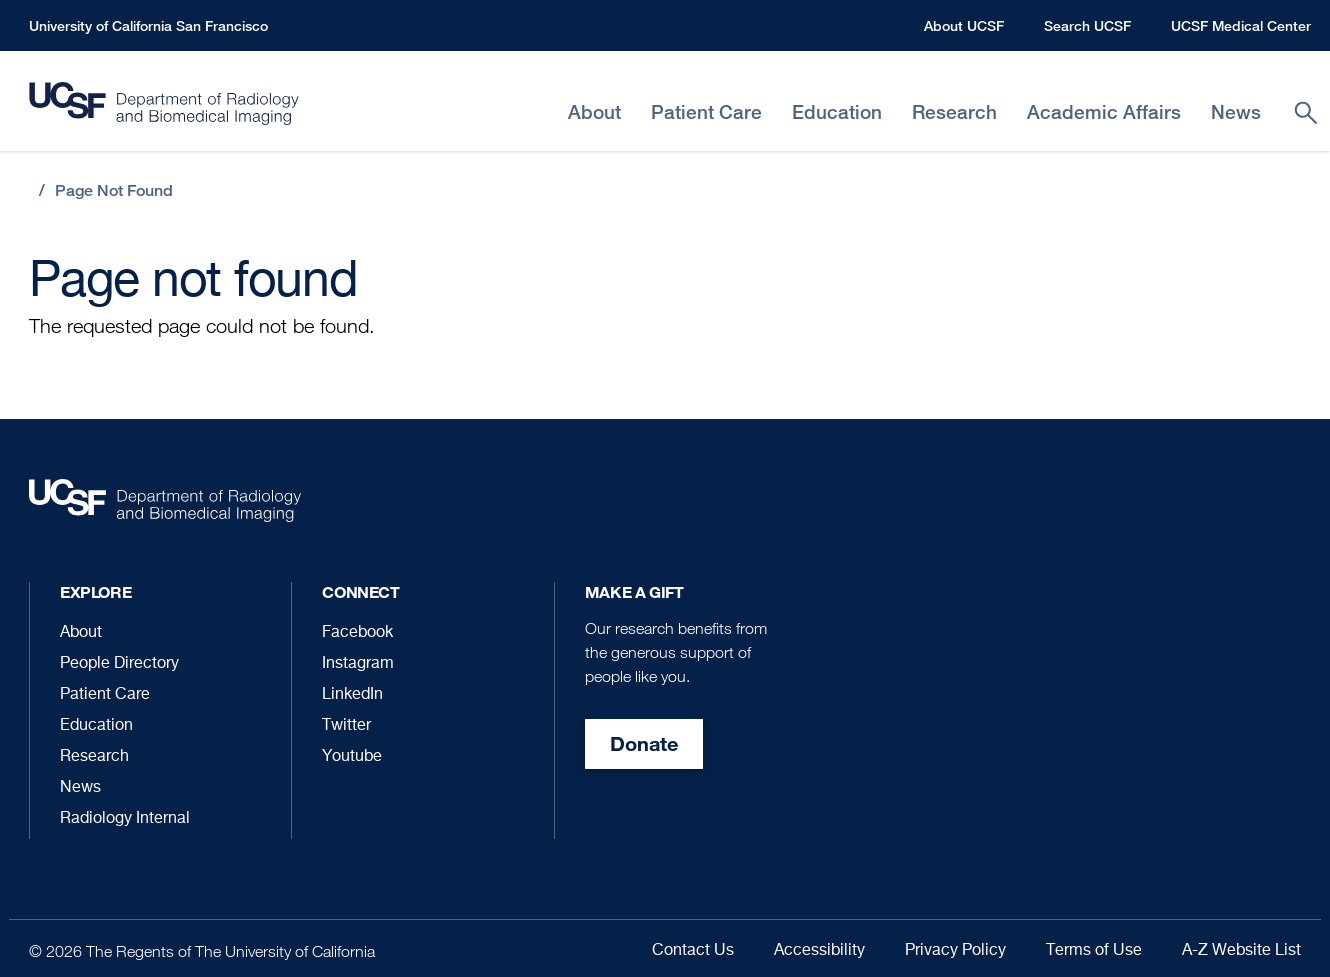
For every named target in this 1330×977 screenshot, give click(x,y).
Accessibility (819, 951)
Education (96, 726)
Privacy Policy (955, 951)
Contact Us (693, 951)
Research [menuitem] (954, 112)
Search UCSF (1087, 25)
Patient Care (105, 695)
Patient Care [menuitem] (706, 112)
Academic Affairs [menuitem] (1104, 112)
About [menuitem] (594, 112)
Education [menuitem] (837, 112)
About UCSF (964, 25)
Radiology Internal (125, 819)
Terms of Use (1094, 951)
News (80, 788)
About (81, 633)
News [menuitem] (1236, 112)
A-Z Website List (1241, 951)
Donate (644, 743)
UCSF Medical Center (1241, 25)
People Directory (119, 664)
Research (94, 757)
